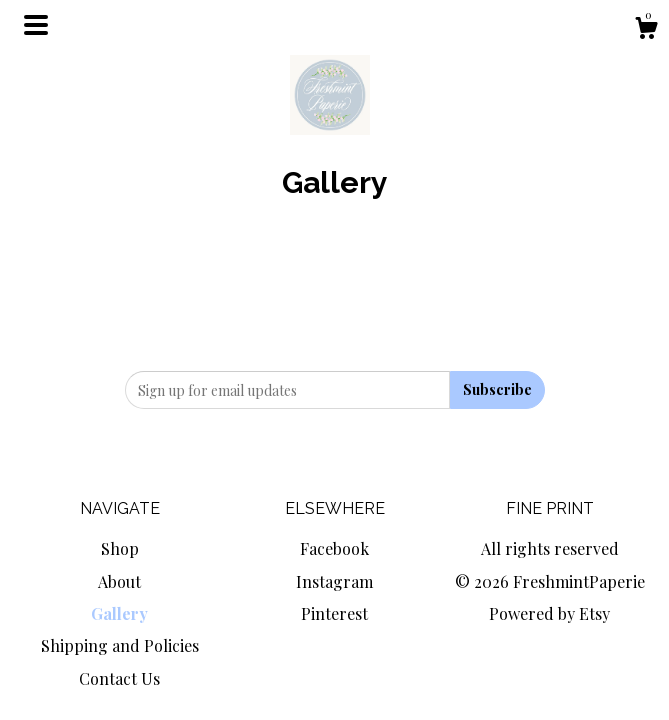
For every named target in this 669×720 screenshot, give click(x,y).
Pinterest (334, 613)
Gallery (119, 613)
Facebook (334, 548)
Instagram (334, 581)
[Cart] (646, 30)
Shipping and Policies (120, 645)
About (119, 581)
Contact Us (119, 678)
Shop (120, 548)
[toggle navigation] (36, 25)
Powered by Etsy (549, 613)
